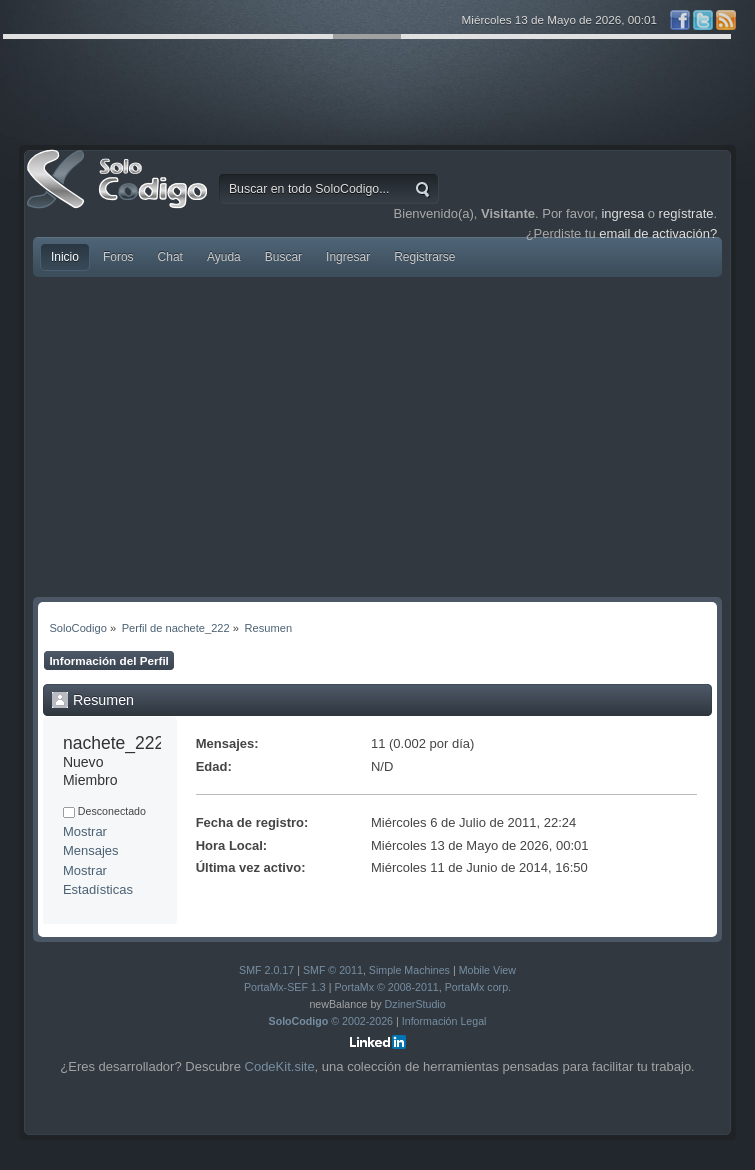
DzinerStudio (415, 1004)
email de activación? (658, 233)
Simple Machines (409, 970)
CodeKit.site (280, 1066)
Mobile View (487, 970)
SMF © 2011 (333, 970)
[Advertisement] (377, 437)
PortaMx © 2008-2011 (386, 987)
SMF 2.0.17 (266, 970)
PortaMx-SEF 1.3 (285, 987)
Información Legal (444, 1021)
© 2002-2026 (331, 1021)
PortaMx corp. (478, 987)
